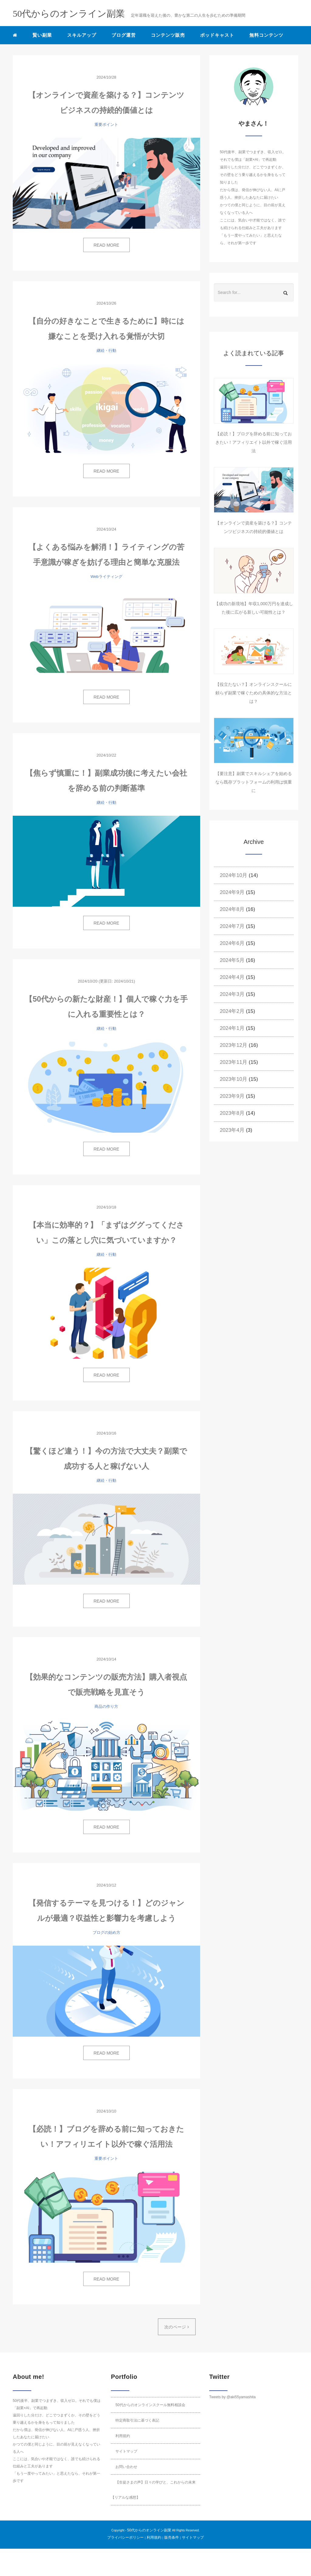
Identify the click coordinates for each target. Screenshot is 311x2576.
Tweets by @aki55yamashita (232, 2397)
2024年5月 (232, 960)
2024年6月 (232, 943)
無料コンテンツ (266, 35)
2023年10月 (234, 1079)
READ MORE (106, 245)
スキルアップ (81, 35)
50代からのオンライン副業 (149, 2530)
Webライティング (106, 576)
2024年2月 (232, 1011)
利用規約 (122, 2436)
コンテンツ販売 (168, 35)
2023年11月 (234, 1062)
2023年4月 (232, 1130)
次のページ (176, 2327)
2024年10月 (234, 875)
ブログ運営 (123, 35)
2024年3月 (232, 994)
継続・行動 (106, 350)
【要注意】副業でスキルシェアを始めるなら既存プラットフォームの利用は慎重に (253, 782)
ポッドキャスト (217, 35)
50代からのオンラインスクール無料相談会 (150, 2405)
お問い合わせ (126, 2467)
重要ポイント (106, 124)
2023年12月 (234, 1045)
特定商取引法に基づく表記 (137, 2420)
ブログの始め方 (106, 1932)
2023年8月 (232, 1113)
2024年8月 (232, 909)
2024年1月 (232, 1028)
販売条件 (171, 2537)
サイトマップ (126, 2451)
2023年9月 (232, 1096)
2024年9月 (232, 892)
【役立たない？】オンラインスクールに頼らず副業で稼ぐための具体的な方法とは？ (253, 693)
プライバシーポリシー (125, 2537)
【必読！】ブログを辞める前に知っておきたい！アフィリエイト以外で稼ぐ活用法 (253, 442)
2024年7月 (232, 926)
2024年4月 (232, 977)
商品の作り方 (106, 1706)
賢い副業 (42, 35)
